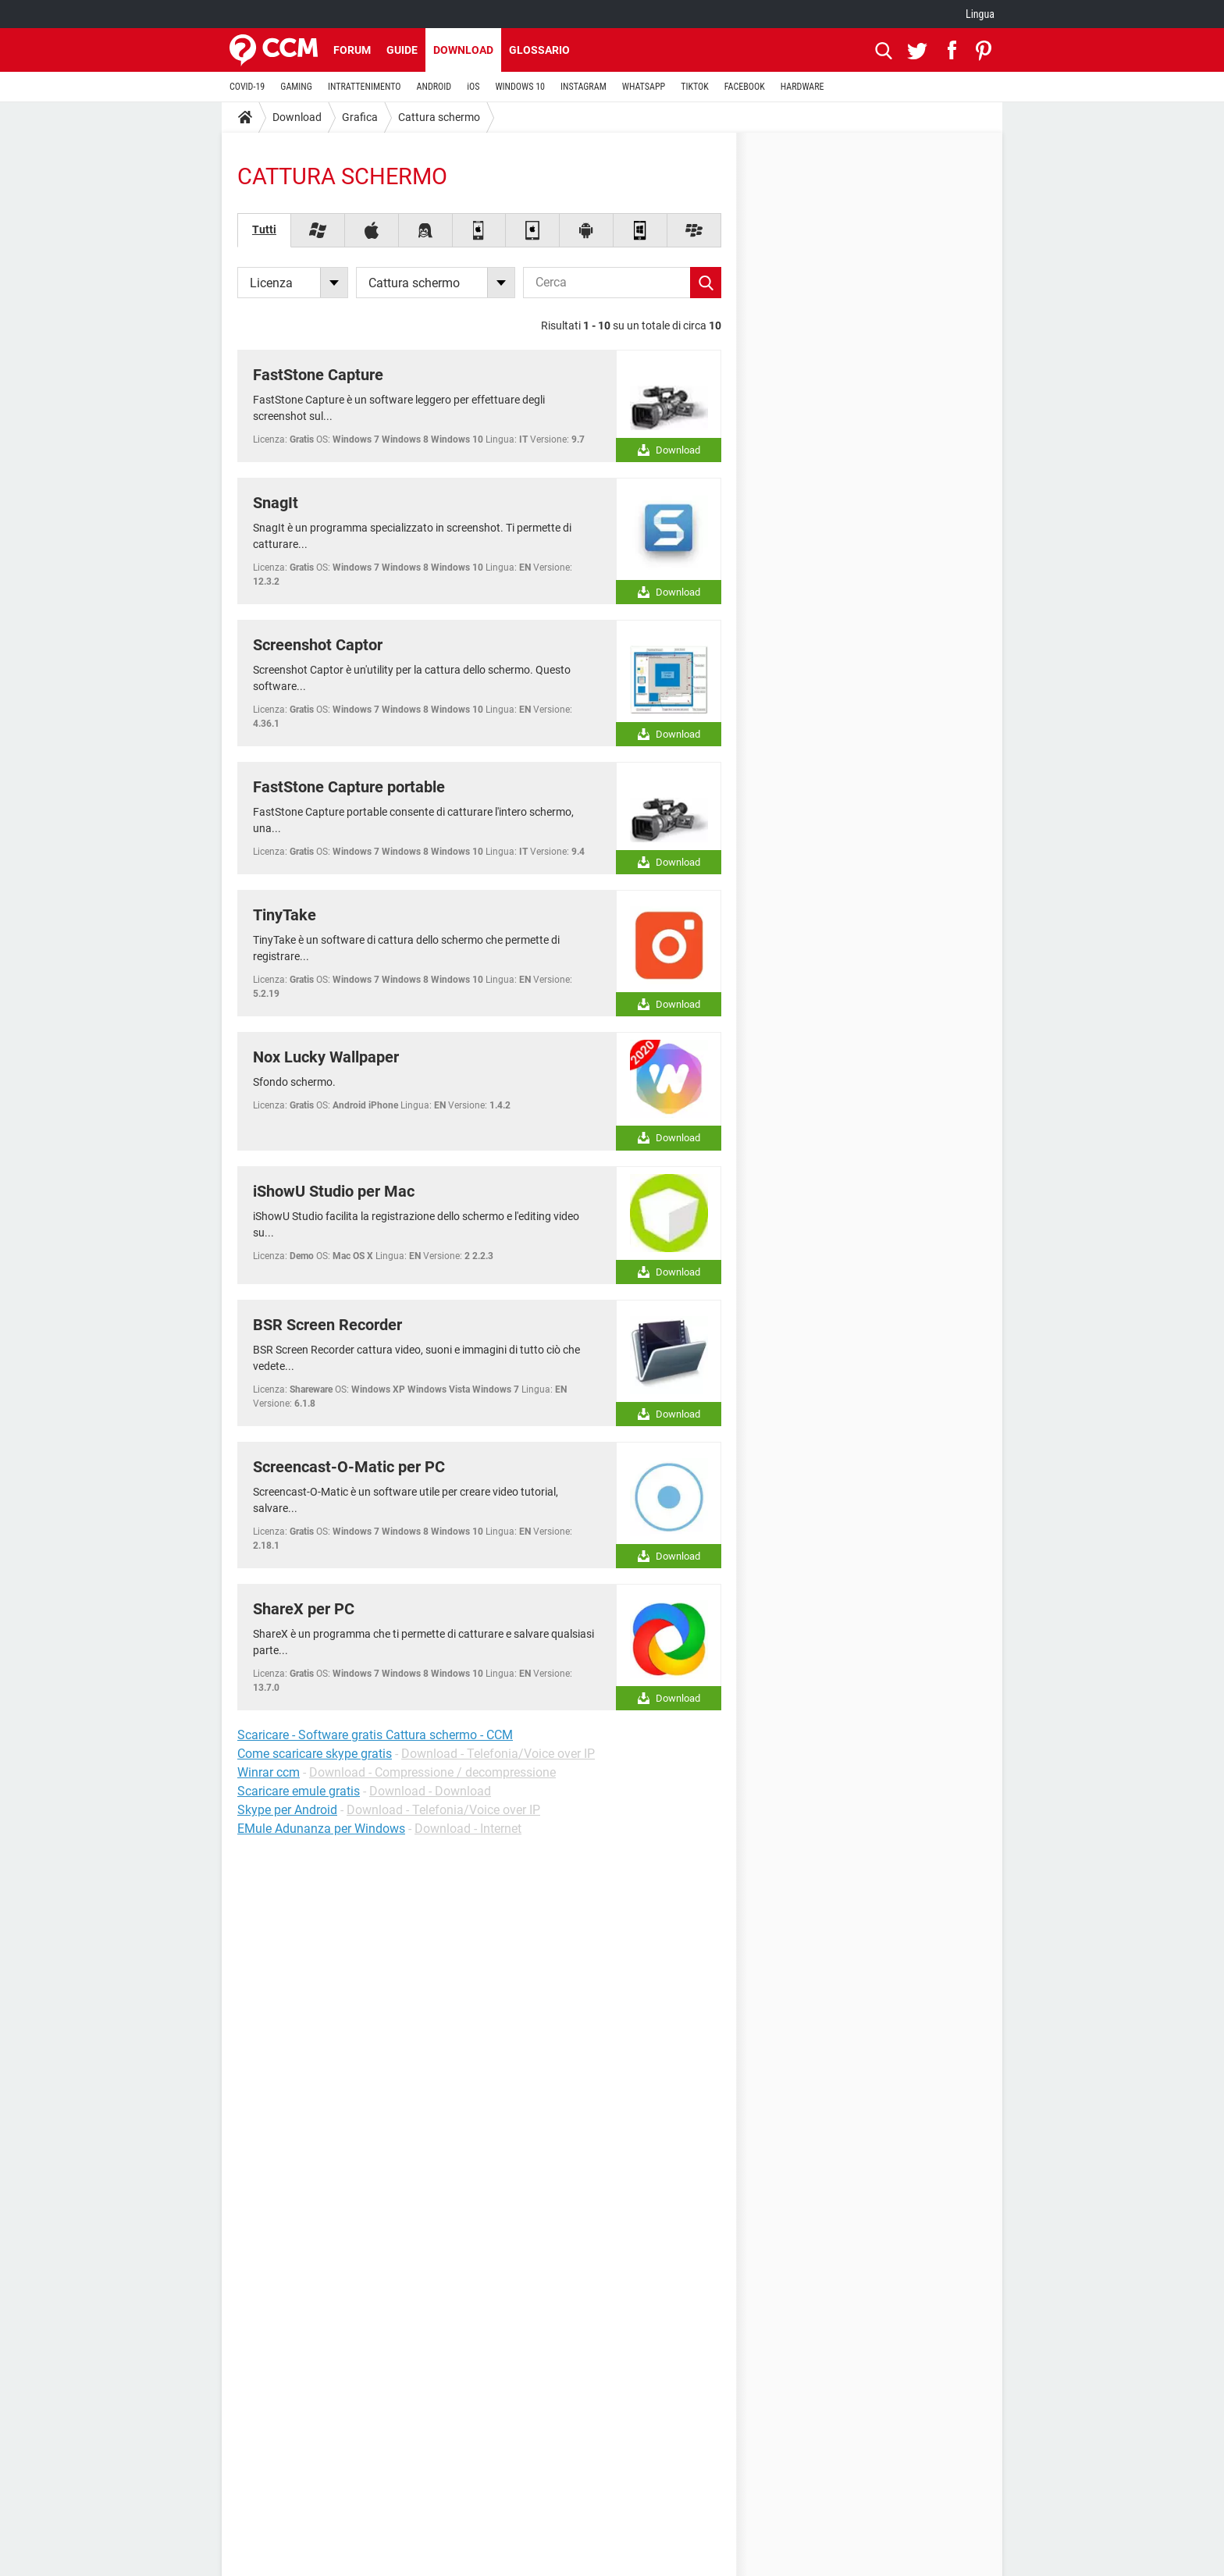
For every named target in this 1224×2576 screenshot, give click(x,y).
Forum (352, 50)
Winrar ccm (268, 1772)
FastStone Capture (318, 374)
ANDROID (434, 86)
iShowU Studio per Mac (334, 1191)
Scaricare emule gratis (298, 1791)
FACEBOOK (744, 86)
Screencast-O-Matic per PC (349, 1466)
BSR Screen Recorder (327, 1324)
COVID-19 (247, 86)
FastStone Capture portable (349, 786)
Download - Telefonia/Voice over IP (498, 1753)
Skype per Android (287, 1809)
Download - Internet (468, 1828)
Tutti (264, 229)
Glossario (539, 50)
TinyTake (284, 915)
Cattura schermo (439, 117)
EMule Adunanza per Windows (321, 1828)
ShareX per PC (303, 1608)
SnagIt (275, 502)
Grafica (360, 117)
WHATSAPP (643, 86)
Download (463, 50)
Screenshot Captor (317, 644)
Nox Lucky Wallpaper (326, 1057)
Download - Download (430, 1791)
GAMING (296, 86)
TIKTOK (695, 86)
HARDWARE (802, 86)
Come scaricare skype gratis (314, 1753)
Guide (402, 50)
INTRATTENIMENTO (364, 86)
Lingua (980, 14)
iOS (473, 86)
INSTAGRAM (583, 86)
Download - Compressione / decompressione (432, 1772)
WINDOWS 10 (520, 86)
